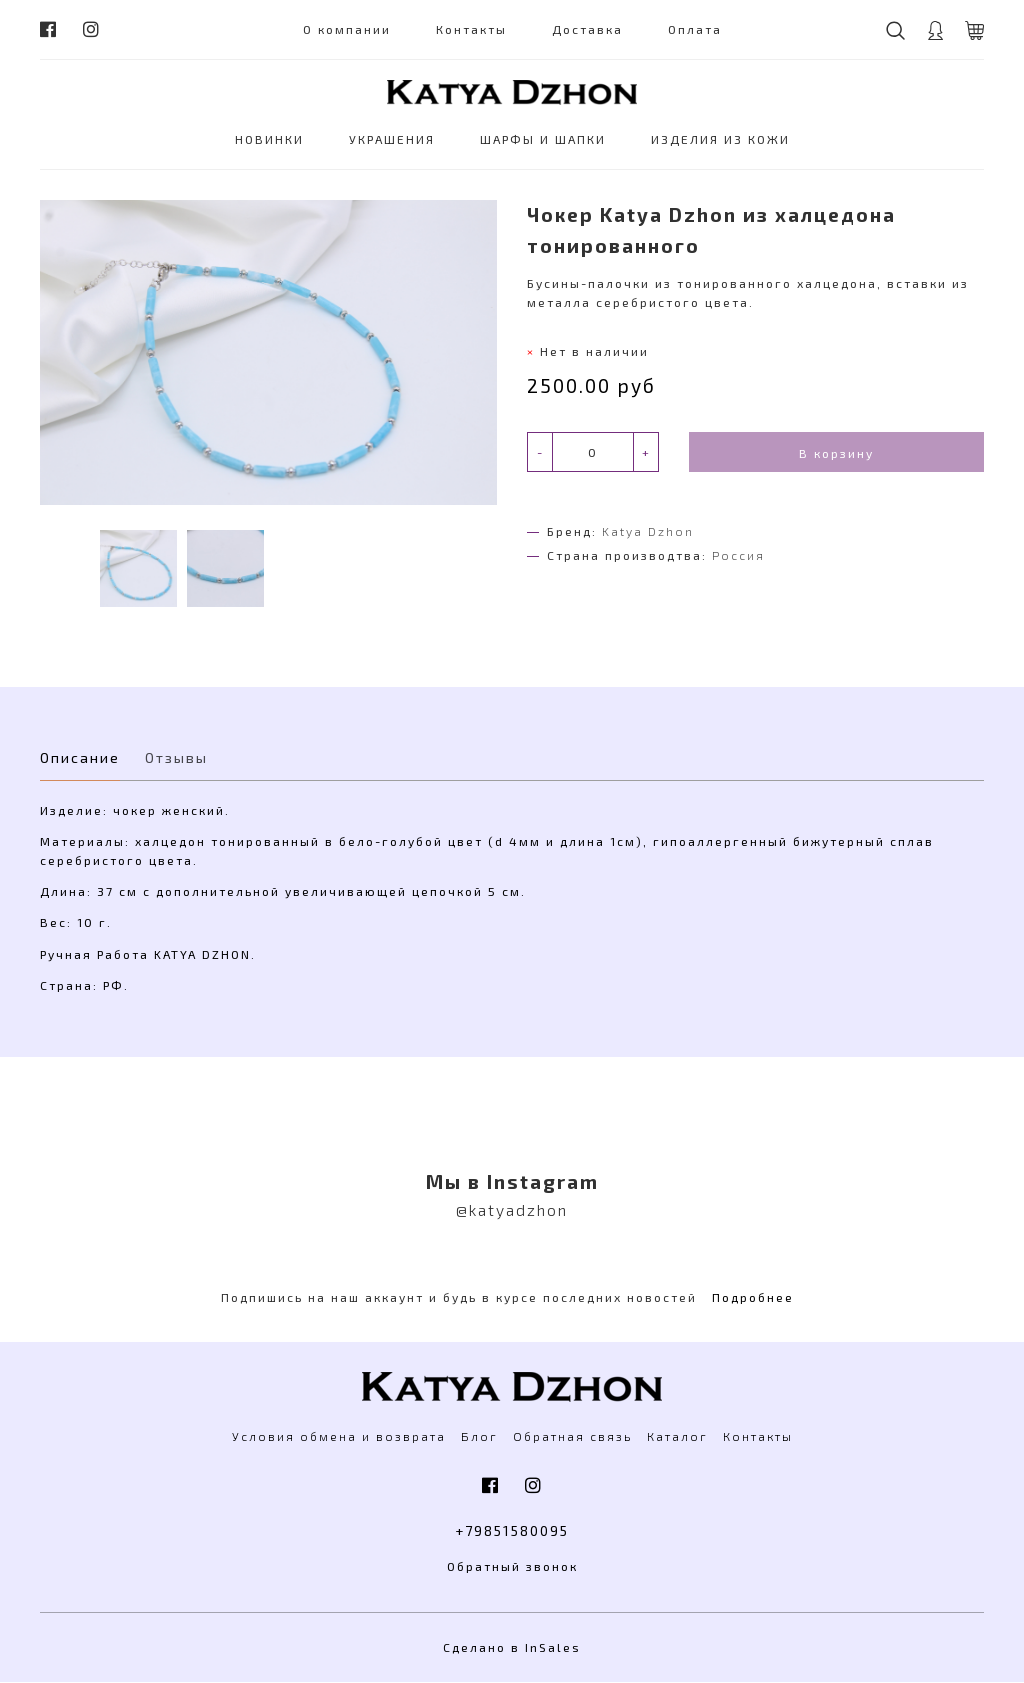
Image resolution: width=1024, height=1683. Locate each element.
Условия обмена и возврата (339, 1436)
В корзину (836, 453)
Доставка (587, 29)
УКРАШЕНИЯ (392, 139)
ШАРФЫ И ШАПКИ (543, 139)
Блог (479, 1436)
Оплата (695, 29)
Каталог (677, 1436)
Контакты (471, 29)
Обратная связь (572, 1436)
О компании (347, 29)
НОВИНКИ (269, 139)
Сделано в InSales (512, 1648)
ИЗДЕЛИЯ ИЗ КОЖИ (720, 139)
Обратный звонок (512, 1567)
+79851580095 (512, 1531)
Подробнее (753, 1297)
